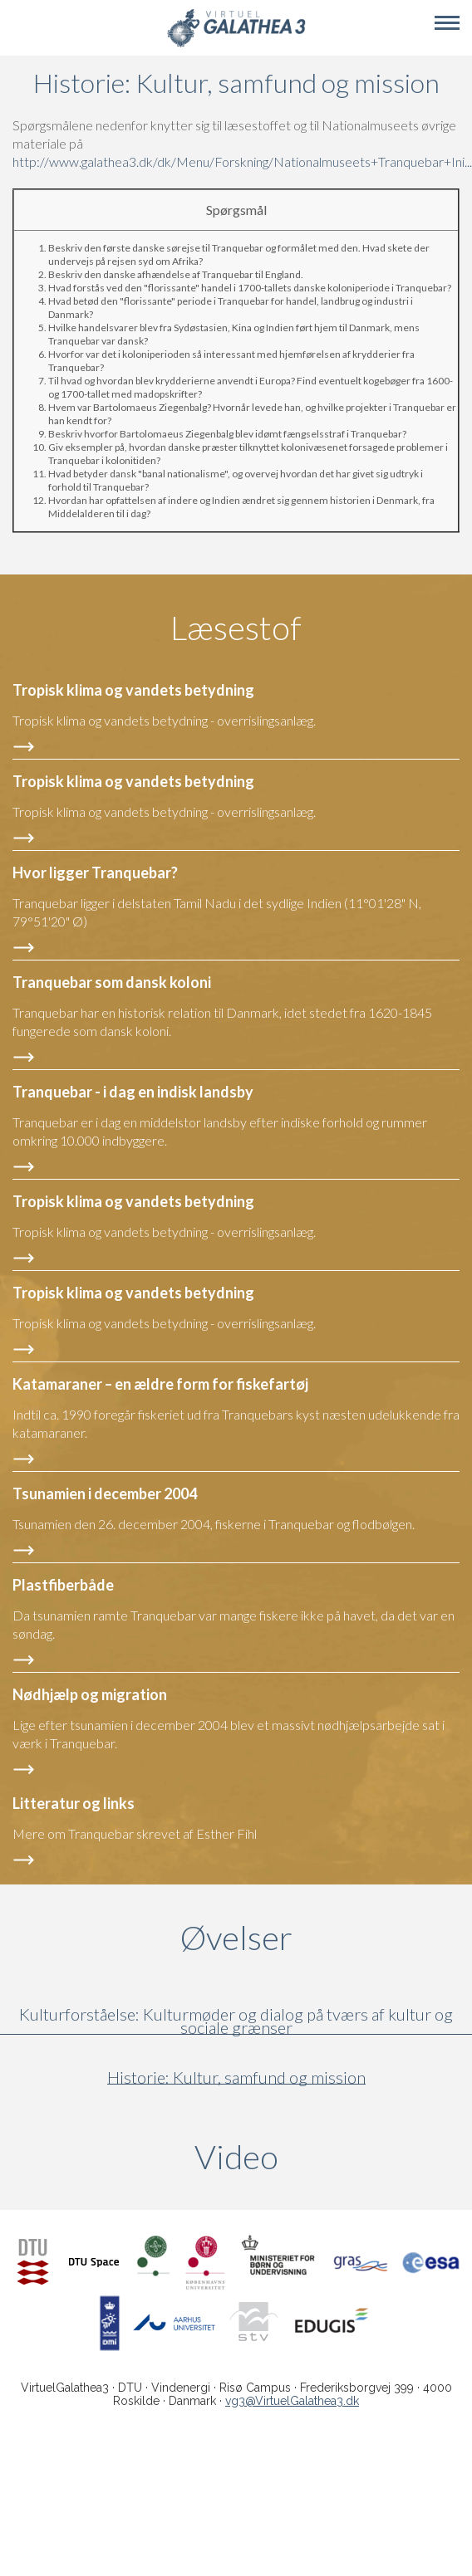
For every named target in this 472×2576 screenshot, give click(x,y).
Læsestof (236, 628)
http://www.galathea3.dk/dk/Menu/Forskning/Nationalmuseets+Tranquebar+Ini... (242, 161)
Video (316, 2157)
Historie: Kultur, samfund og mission (236, 2077)
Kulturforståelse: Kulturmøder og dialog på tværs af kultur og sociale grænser (236, 2021)
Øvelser (236, 1938)
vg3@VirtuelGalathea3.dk (292, 2400)
